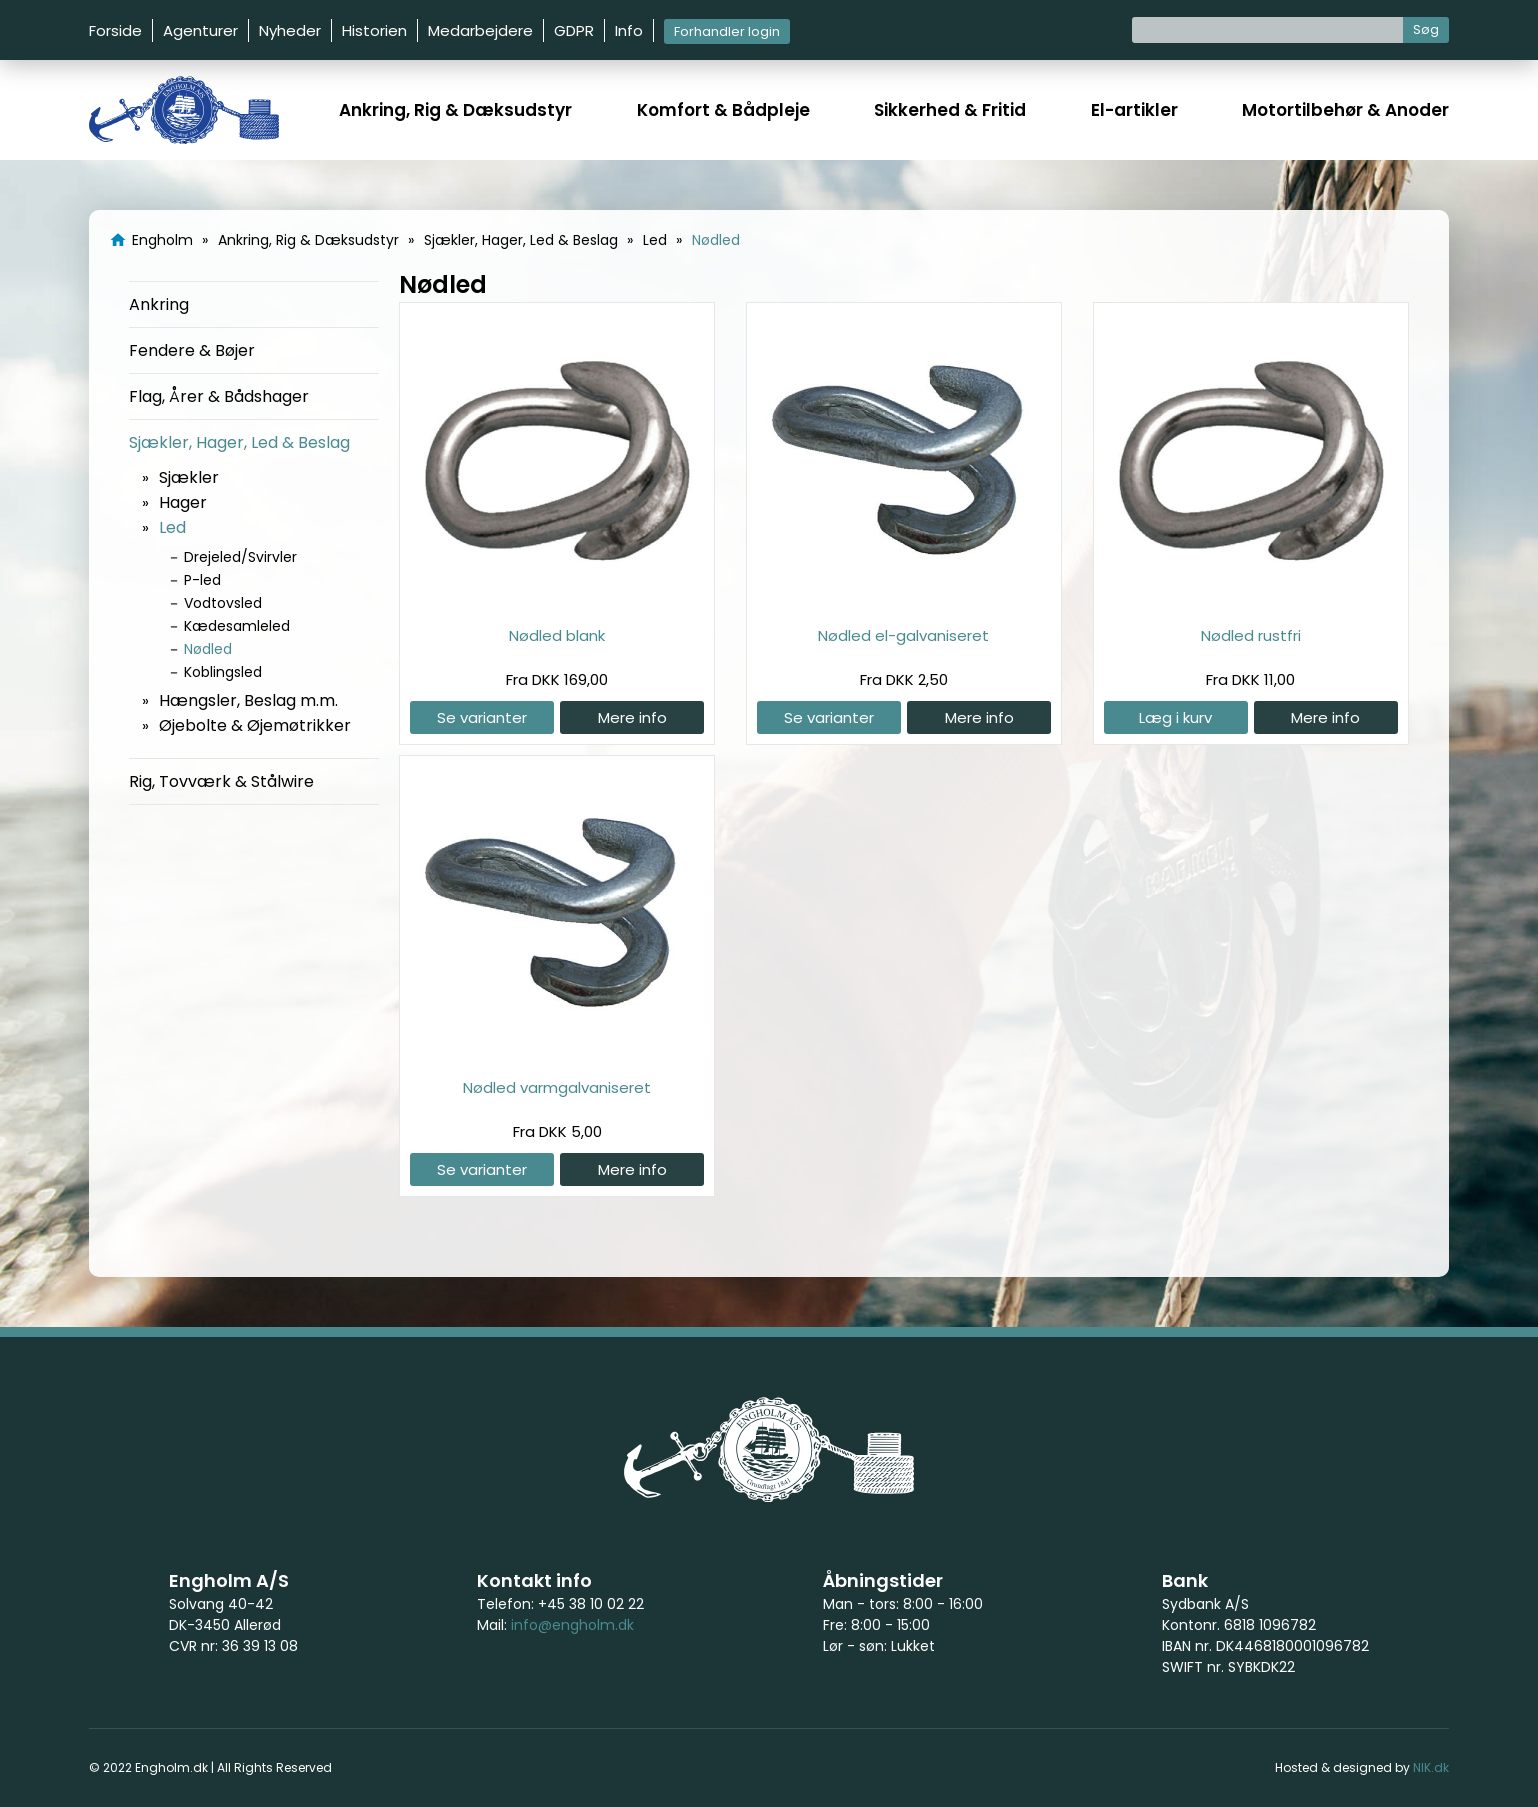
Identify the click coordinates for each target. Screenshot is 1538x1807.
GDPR (574, 30)
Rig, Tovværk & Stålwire (221, 781)
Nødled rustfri (1251, 635)
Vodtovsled (223, 603)
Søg (1426, 29)
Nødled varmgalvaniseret (557, 1087)
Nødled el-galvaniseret (903, 635)
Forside (115, 30)
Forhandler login (727, 31)
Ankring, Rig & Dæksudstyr (455, 110)
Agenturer (200, 30)
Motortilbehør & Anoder (1345, 110)
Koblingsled (223, 672)
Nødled (208, 649)
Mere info (632, 717)
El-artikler (1134, 110)
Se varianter (482, 717)
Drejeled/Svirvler (240, 557)
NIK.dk (1431, 1767)
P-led (202, 580)
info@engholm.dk (572, 1625)
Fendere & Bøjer (192, 350)
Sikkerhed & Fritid (950, 110)
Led (172, 527)
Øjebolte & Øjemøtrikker (255, 725)
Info (629, 30)
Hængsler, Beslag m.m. (248, 700)
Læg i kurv (1175, 717)
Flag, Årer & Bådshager (219, 396)
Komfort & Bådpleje (723, 110)
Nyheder (290, 30)
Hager (183, 502)
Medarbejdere (480, 30)
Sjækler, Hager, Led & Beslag (239, 442)
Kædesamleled (237, 626)
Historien (374, 30)
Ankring (159, 304)
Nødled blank (557, 635)
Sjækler (189, 477)
